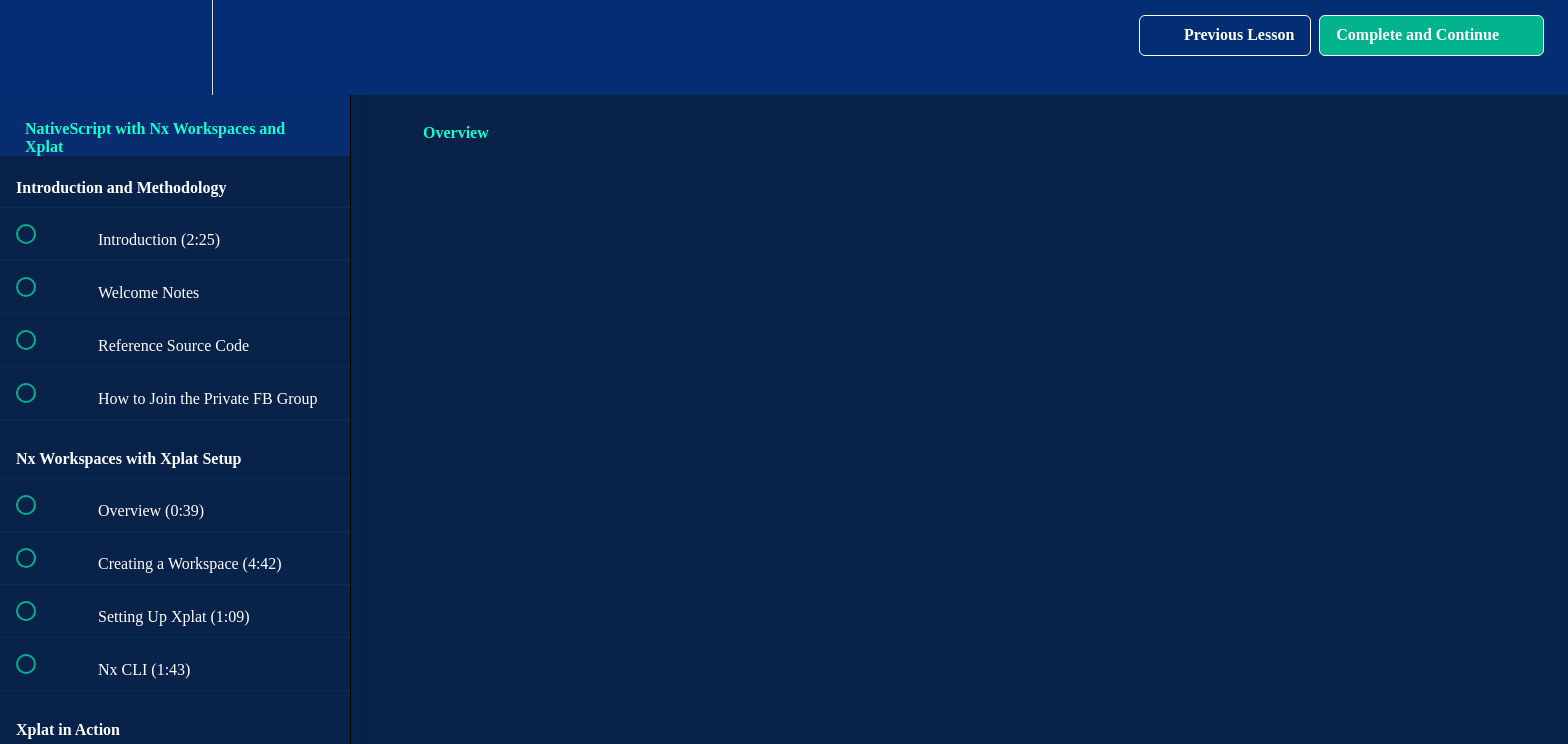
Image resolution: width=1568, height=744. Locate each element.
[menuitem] (175, 47)
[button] (37, 47)
